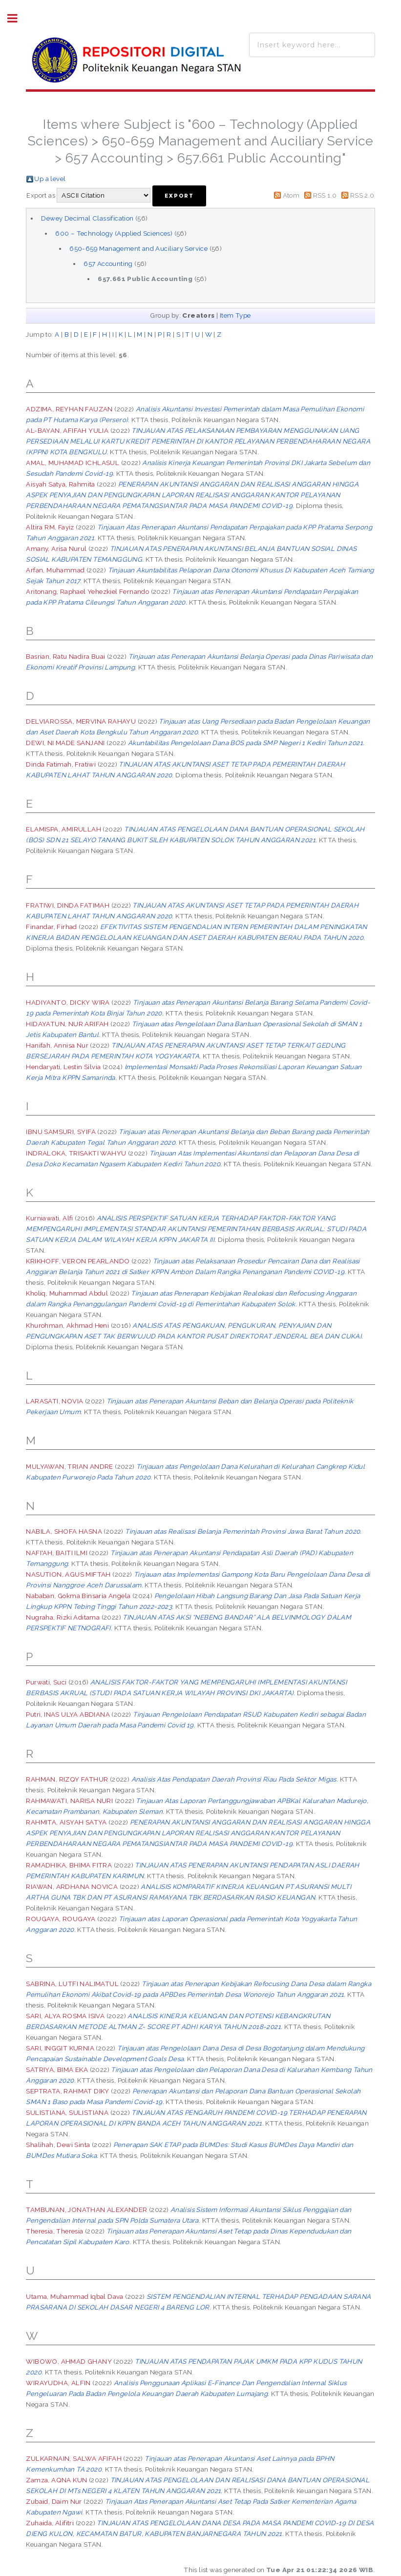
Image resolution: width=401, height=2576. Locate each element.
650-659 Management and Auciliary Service (138, 248)
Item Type (235, 315)
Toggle (17, 18)
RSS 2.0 (362, 195)
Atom (291, 195)
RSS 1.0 (325, 195)
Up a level (49, 179)
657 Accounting (108, 263)
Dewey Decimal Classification (87, 218)
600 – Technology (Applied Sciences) (113, 233)
